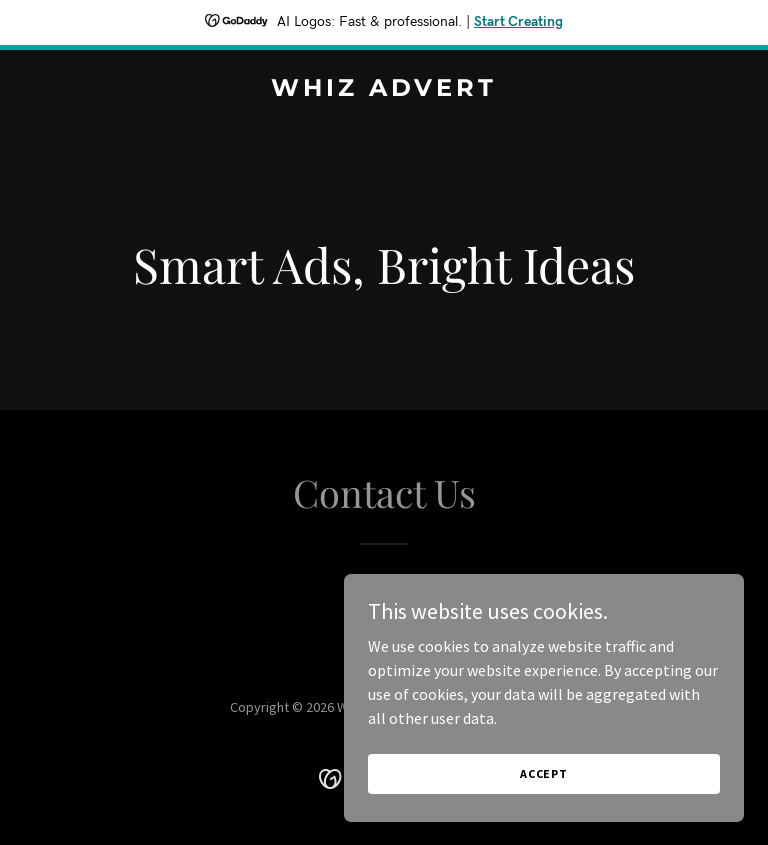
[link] (384, 90)
